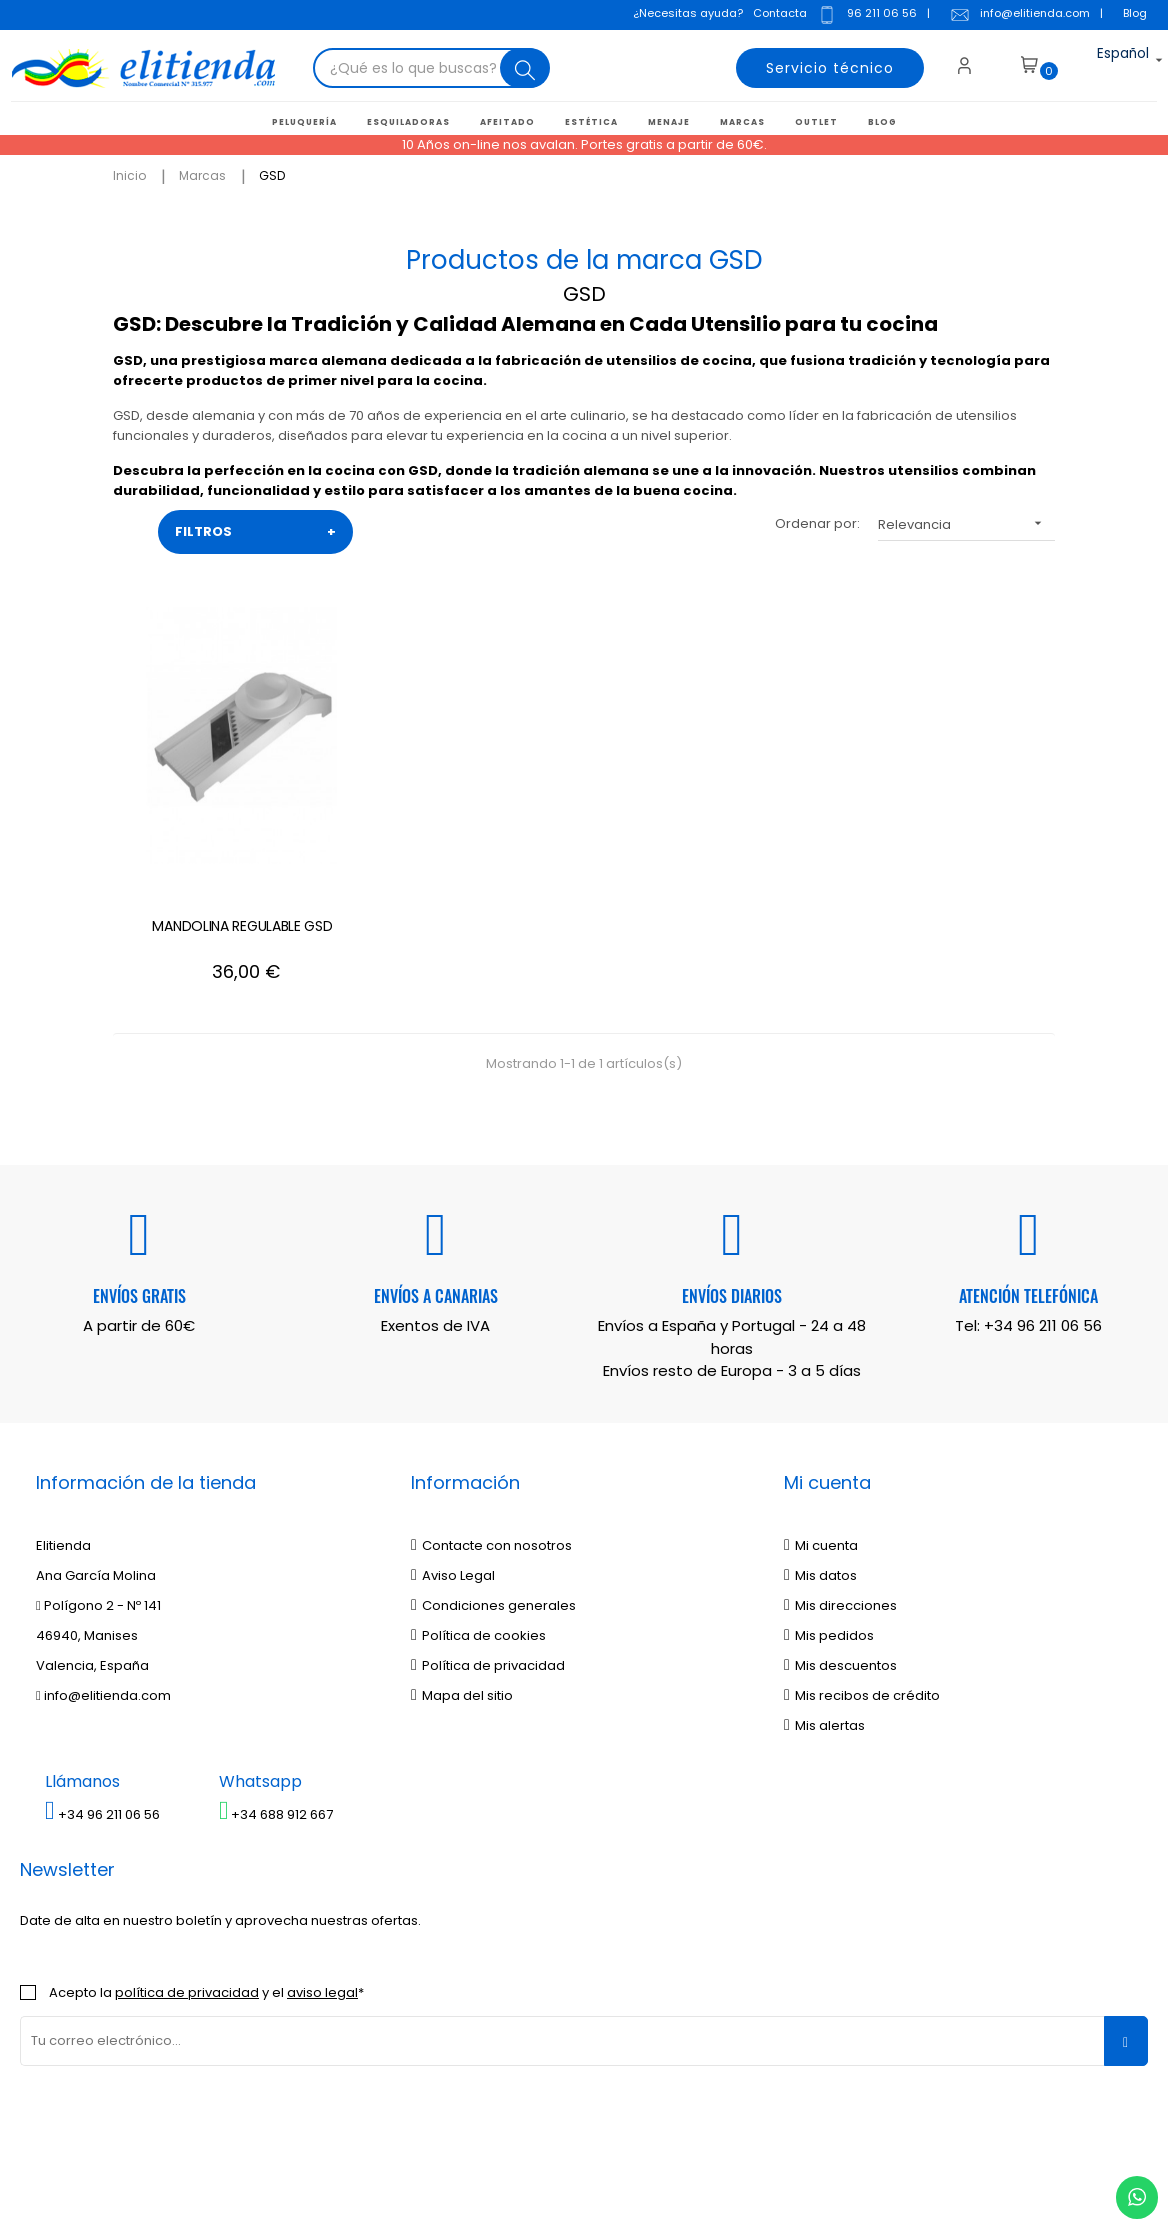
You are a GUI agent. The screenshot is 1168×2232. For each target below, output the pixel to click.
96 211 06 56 (863, 17)
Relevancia (966, 521)
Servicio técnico (819, 65)
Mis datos (820, 1466)
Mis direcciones (840, 1496)
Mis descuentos (840, 1556)
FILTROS (255, 530)
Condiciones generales (493, 1496)
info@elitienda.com (1016, 17)
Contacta (776, 15)
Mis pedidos (829, 1526)
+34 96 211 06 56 (1043, 1217)
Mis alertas (824, 1616)
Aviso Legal (453, 1466)
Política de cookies (478, 1526)
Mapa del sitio (462, 1586)
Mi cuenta (821, 1436)
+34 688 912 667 (276, 1706)
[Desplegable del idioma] (1105, 65)
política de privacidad (187, 1883)
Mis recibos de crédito (862, 1586)
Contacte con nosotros (491, 1436)
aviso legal (322, 1883)
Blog (1131, 15)
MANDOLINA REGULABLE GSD (200, 827)
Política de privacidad (488, 1556)
